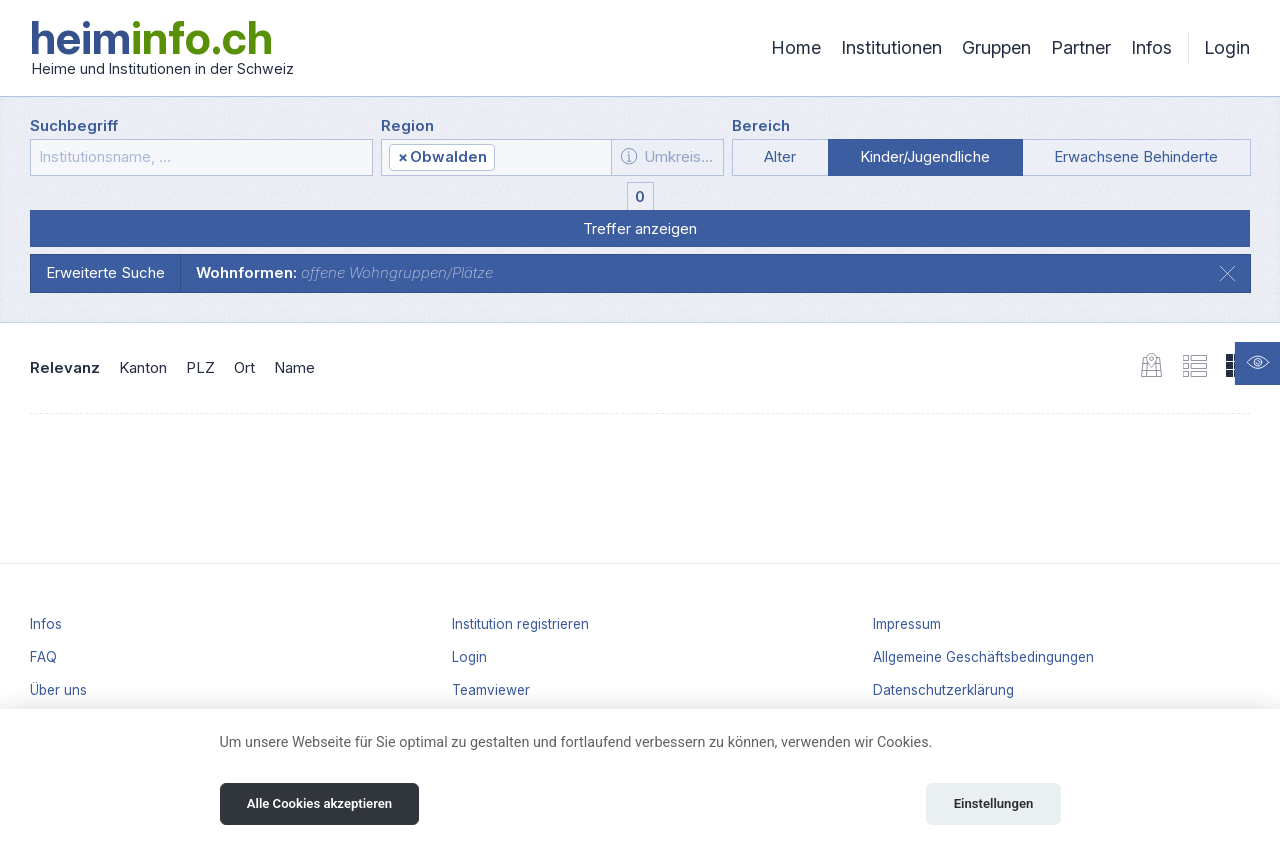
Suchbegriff (74, 125)
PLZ (200, 367)
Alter (780, 156)
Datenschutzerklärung (943, 690)
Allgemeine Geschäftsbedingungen (983, 657)
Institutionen (891, 47)
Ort (244, 367)
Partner (1081, 47)
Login (1227, 47)
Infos (1151, 47)
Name (294, 367)
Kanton (143, 367)
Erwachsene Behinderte (1136, 156)
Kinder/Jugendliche (925, 156)
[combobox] (496, 157)
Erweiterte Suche (105, 272)
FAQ (43, 657)
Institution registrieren (520, 624)
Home (796, 47)
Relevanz (65, 367)
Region (407, 125)
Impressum (907, 624)
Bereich (761, 125)
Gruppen (996, 47)
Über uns (58, 690)
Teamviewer (491, 690)
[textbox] (551, 158)
